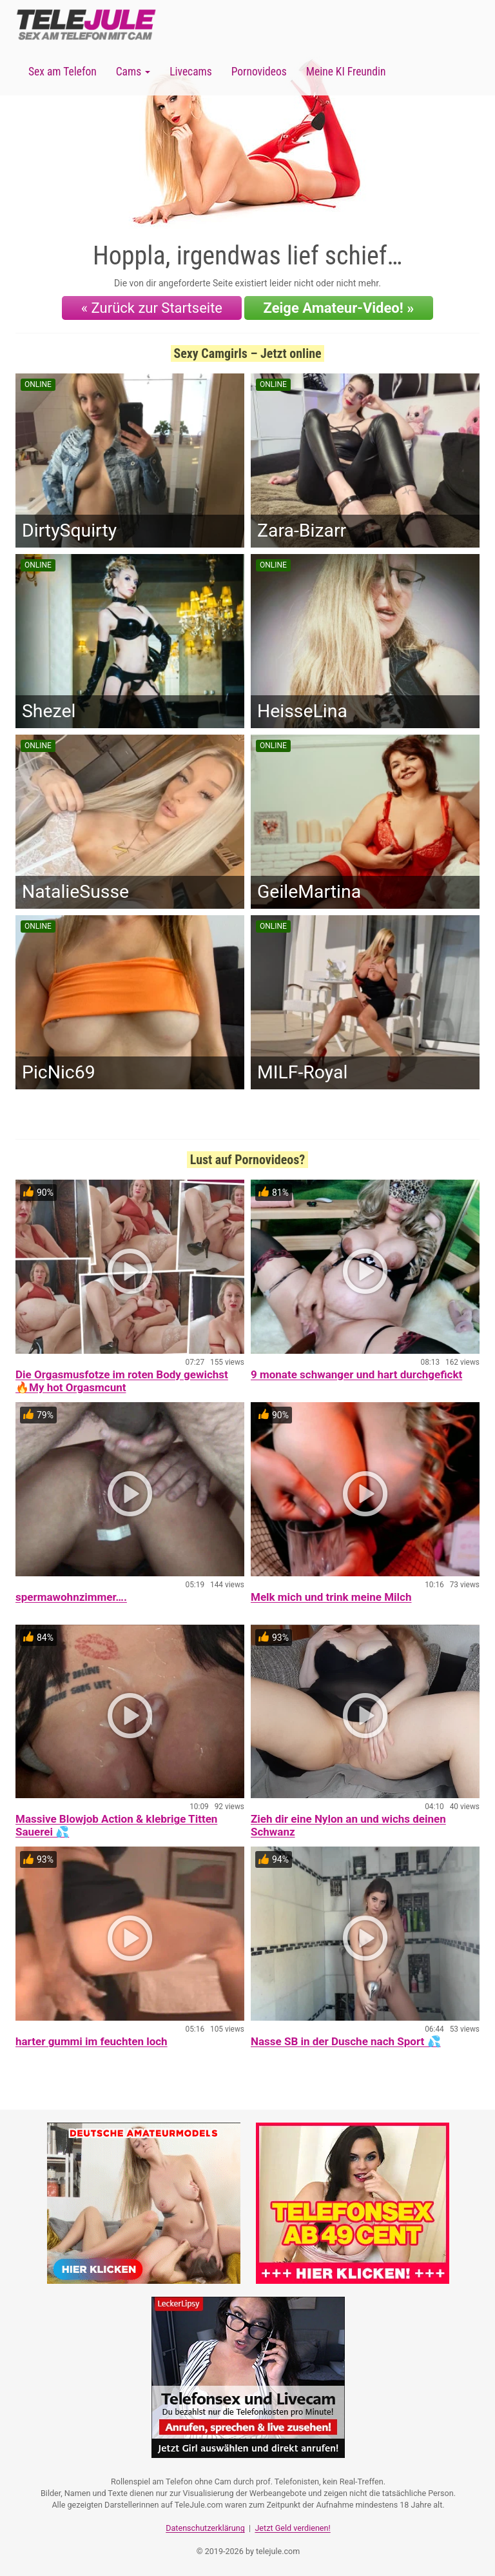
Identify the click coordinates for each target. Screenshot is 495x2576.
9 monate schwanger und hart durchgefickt (356, 1374)
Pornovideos (259, 71)
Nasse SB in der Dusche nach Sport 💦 (346, 2041)
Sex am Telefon (62, 71)
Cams (133, 71)
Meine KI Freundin (346, 71)
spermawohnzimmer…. (71, 1596)
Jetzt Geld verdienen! (292, 2528)
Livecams (191, 71)
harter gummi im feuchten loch (91, 2041)
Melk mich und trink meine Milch (331, 1596)
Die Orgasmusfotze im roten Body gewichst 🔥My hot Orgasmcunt (121, 1381)
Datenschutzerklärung (205, 2528)
